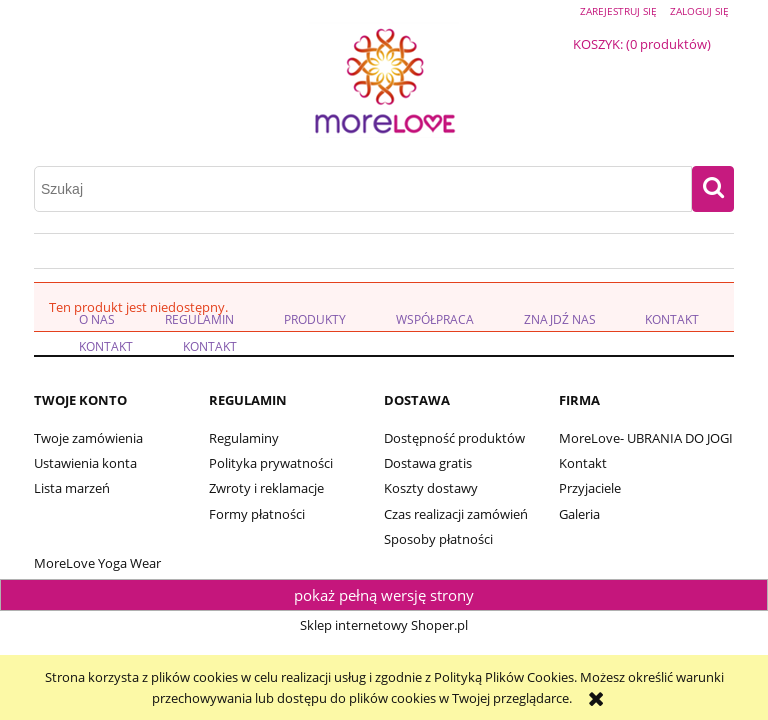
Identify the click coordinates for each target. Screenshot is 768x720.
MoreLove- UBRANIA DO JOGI (646, 438)
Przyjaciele (590, 488)
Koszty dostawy (431, 488)
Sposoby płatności (438, 539)
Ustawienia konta (85, 463)
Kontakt (583, 463)
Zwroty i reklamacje (266, 488)
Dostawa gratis (428, 463)
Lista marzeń (72, 488)
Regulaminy (244, 438)
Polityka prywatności (271, 463)
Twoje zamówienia (88, 438)
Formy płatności (257, 514)
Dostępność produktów (454, 438)
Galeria (579, 514)
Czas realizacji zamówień (456, 514)
